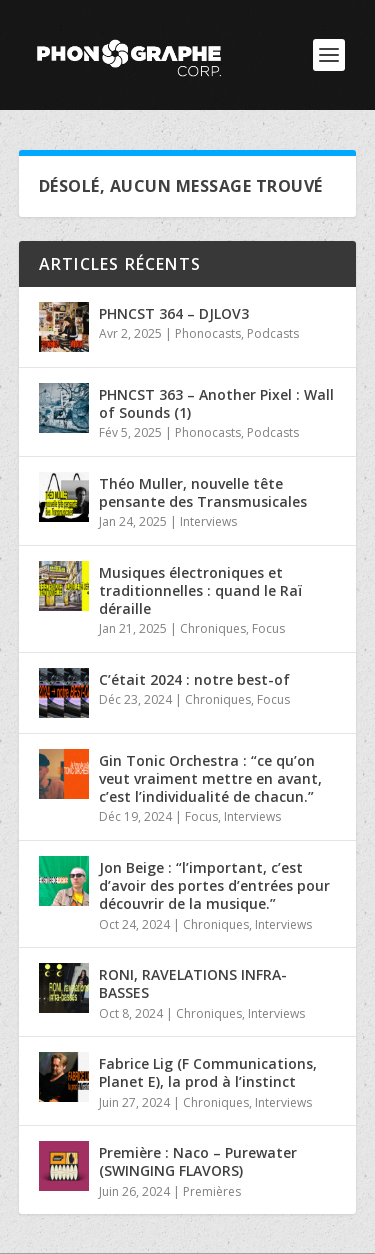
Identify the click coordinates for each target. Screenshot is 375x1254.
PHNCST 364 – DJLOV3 (174, 313)
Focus (268, 628)
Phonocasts (208, 333)
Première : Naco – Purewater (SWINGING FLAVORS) (198, 1161)
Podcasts (273, 333)
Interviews (208, 521)
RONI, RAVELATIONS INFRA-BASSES (193, 983)
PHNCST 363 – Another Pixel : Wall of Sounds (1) (216, 403)
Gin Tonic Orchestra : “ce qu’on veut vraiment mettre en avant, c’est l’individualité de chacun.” (210, 778)
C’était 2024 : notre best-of (194, 679)
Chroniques (213, 628)
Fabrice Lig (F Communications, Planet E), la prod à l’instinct (208, 1072)
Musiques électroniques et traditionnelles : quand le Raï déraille (200, 590)
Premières (212, 1191)
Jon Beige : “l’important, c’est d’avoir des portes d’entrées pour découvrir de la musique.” (214, 885)
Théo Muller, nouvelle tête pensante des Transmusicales (203, 492)
